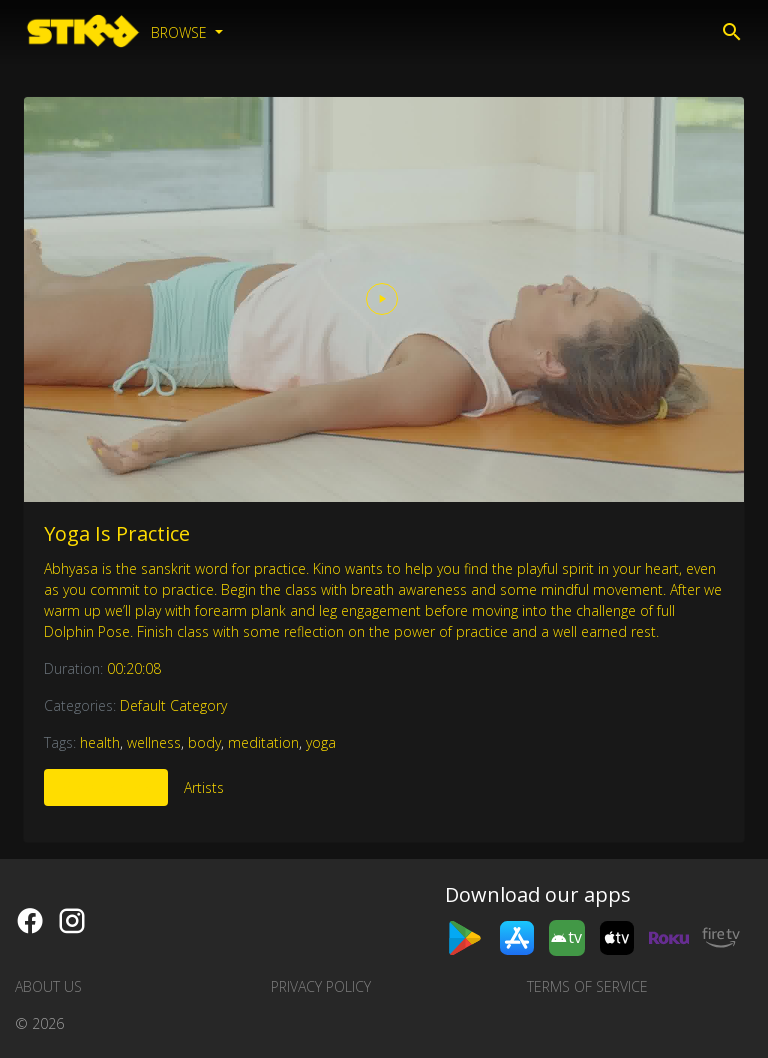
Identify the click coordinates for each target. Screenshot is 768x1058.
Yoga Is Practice (117, 533)
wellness (154, 742)
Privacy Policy (321, 986)
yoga (321, 742)
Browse (181, 32)
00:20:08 (134, 668)
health (100, 742)
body (204, 742)
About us (48, 986)
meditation (263, 742)
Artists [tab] (204, 787)
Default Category (173, 705)
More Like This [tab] (106, 787)
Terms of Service (587, 986)
